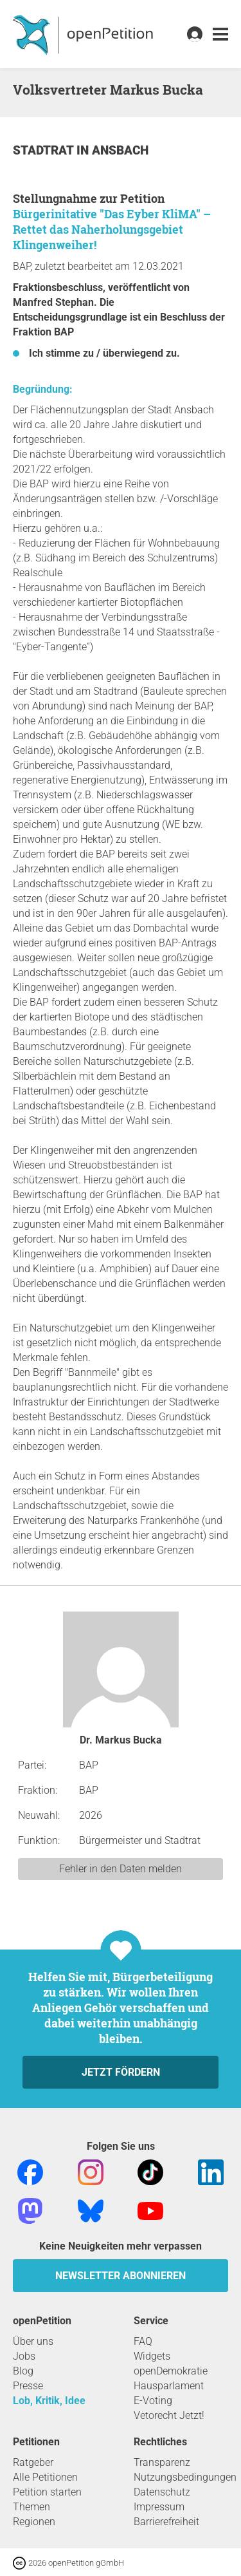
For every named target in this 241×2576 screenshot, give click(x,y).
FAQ (143, 2341)
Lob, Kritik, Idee (49, 2400)
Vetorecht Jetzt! (169, 2415)
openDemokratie (171, 2371)
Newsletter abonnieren (120, 2276)
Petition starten (47, 2492)
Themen (31, 2507)
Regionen (34, 2521)
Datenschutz (162, 2492)
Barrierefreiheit (166, 2521)
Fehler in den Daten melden (120, 1869)
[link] (220, 34)
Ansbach (120, 150)
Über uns (33, 2341)
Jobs (24, 2356)
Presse (28, 2386)
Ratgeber (33, 2462)
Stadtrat (44, 150)
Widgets (152, 2356)
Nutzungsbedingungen (185, 2477)
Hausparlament (169, 2386)
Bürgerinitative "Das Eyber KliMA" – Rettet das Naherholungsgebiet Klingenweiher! (112, 229)
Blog (23, 2371)
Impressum (159, 2507)
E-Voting (153, 2400)
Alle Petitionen (45, 2477)
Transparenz (162, 2462)
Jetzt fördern (121, 2072)
